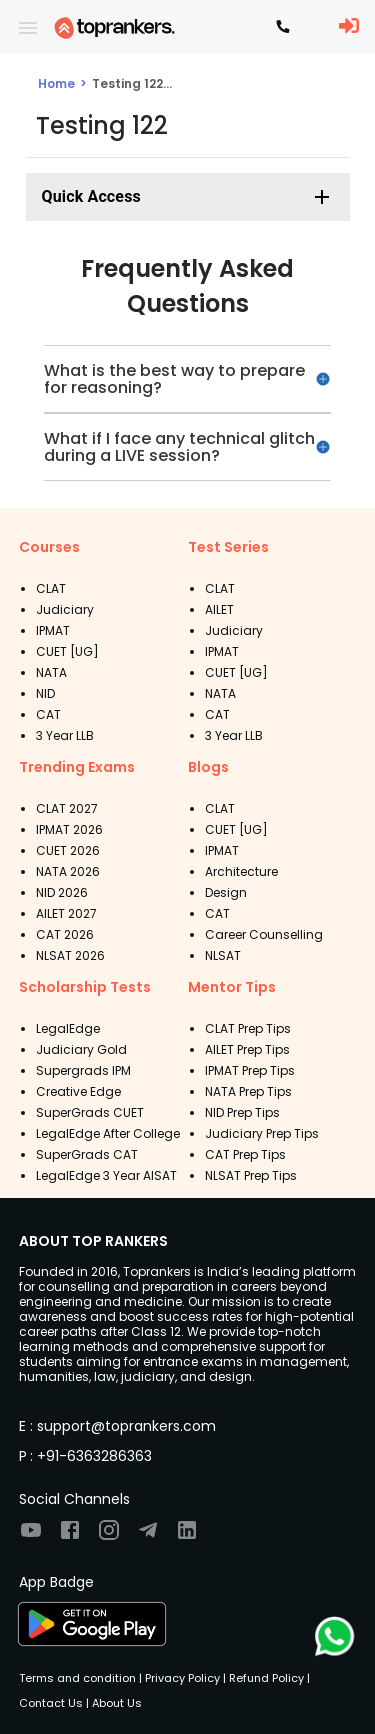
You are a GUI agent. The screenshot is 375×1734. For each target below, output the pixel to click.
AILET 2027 (66, 913)
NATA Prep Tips (248, 1091)
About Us (115, 1703)
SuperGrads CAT (87, 1154)
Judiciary (65, 609)
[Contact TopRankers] (283, 28)
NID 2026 (62, 892)
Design (226, 892)
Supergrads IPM (83, 1070)
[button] (188, 197)
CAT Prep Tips (245, 1154)
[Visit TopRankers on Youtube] (31, 1536)
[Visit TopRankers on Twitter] (148, 1536)
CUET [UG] (67, 651)
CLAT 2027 (67, 808)
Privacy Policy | (184, 1678)
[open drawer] (28, 28)
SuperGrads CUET (90, 1112)
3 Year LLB (65, 735)
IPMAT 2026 (69, 829)
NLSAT (223, 955)
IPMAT (53, 630)
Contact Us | (54, 1703)
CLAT (51, 588)
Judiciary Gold (81, 1049)
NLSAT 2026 (70, 955)
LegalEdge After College (108, 1133)
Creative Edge (78, 1091)
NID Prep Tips (242, 1112)
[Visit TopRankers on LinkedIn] (187, 1536)
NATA (51, 672)
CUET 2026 (68, 850)
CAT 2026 (65, 934)
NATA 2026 (68, 871)
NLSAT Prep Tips (251, 1175)
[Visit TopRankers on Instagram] (109, 1536)
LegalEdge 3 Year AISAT (106, 1175)
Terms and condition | (80, 1678)
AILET (219, 609)
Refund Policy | (268, 1678)
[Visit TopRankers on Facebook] (70, 1536)
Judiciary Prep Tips (262, 1133)
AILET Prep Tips (247, 1049)
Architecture (241, 871)
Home (56, 83)
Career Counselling (264, 934)
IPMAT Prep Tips (250, 1070)
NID (45, 693)
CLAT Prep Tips (248, 1028)
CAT (48, 714)
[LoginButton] (349, 27)
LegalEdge (68, 1028)
